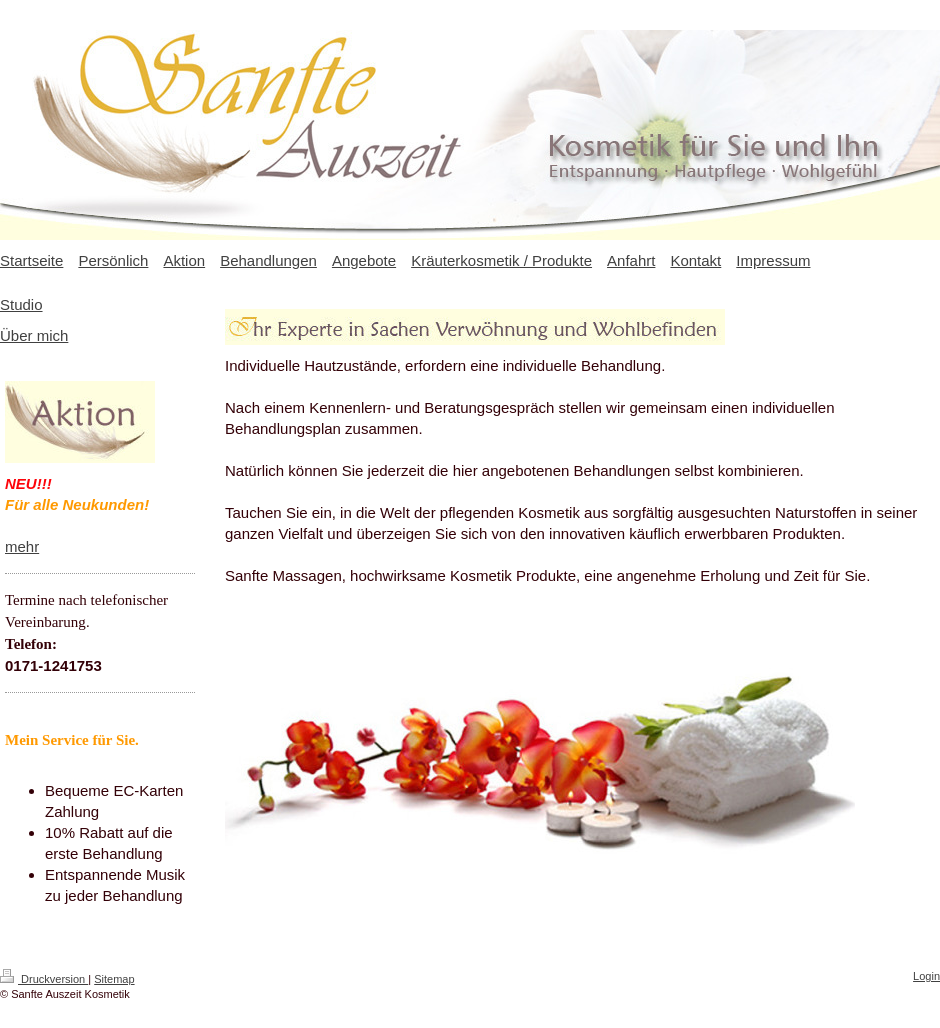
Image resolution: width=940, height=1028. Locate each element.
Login (926, 976)
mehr (22, 546)
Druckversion (44, 979)
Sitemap (114, 979)
